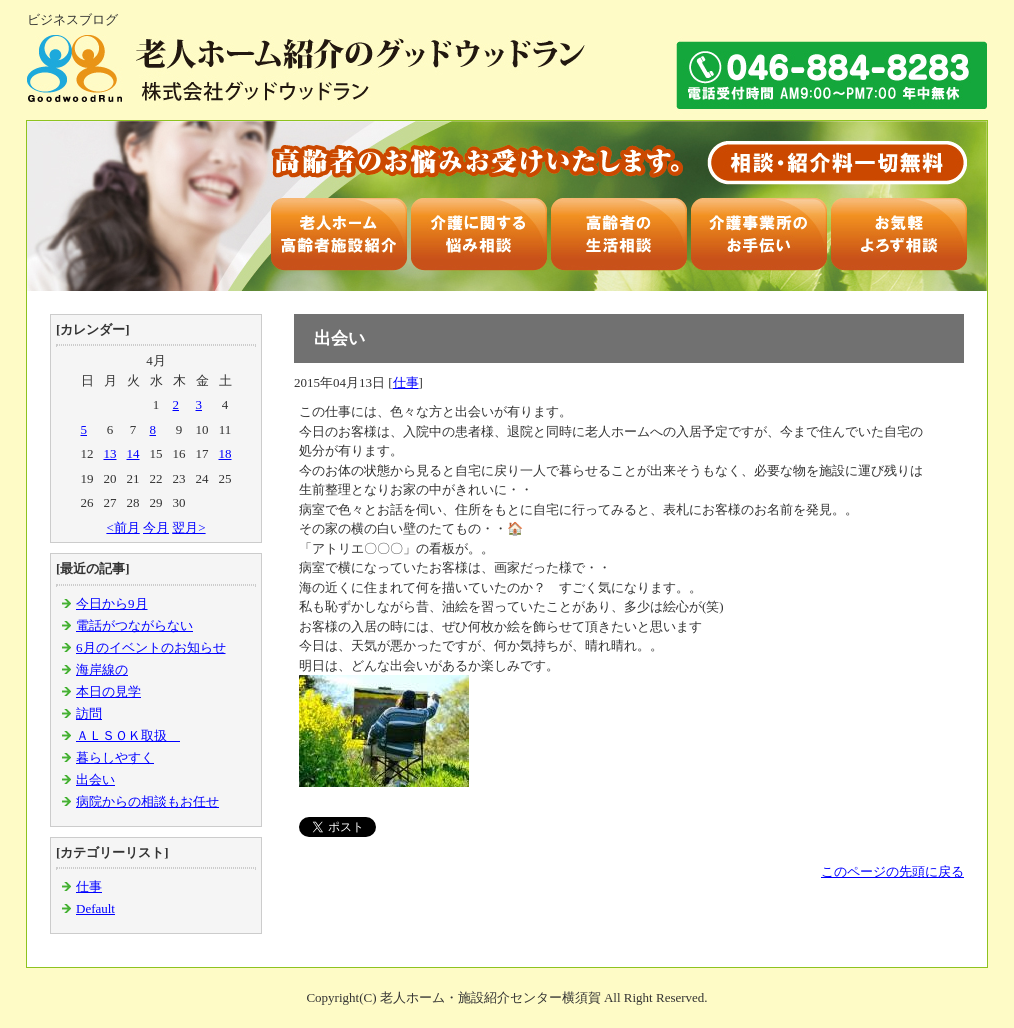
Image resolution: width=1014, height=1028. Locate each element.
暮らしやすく (115, 757)
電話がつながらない (134, 625)
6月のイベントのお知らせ (151, 647)
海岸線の (102, 669)
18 (225, 453)
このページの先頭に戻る (892, 871)
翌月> (188, 527)
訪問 (89, 713)
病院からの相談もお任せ (147, 801)
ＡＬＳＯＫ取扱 (128, 735)
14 (133, 453)
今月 (156, 527)
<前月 (122, 527)
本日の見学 (108, 691)
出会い (95, 779)
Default (95, 908)
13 (110, 453)
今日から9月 (112, 603)
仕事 (89, 886)
